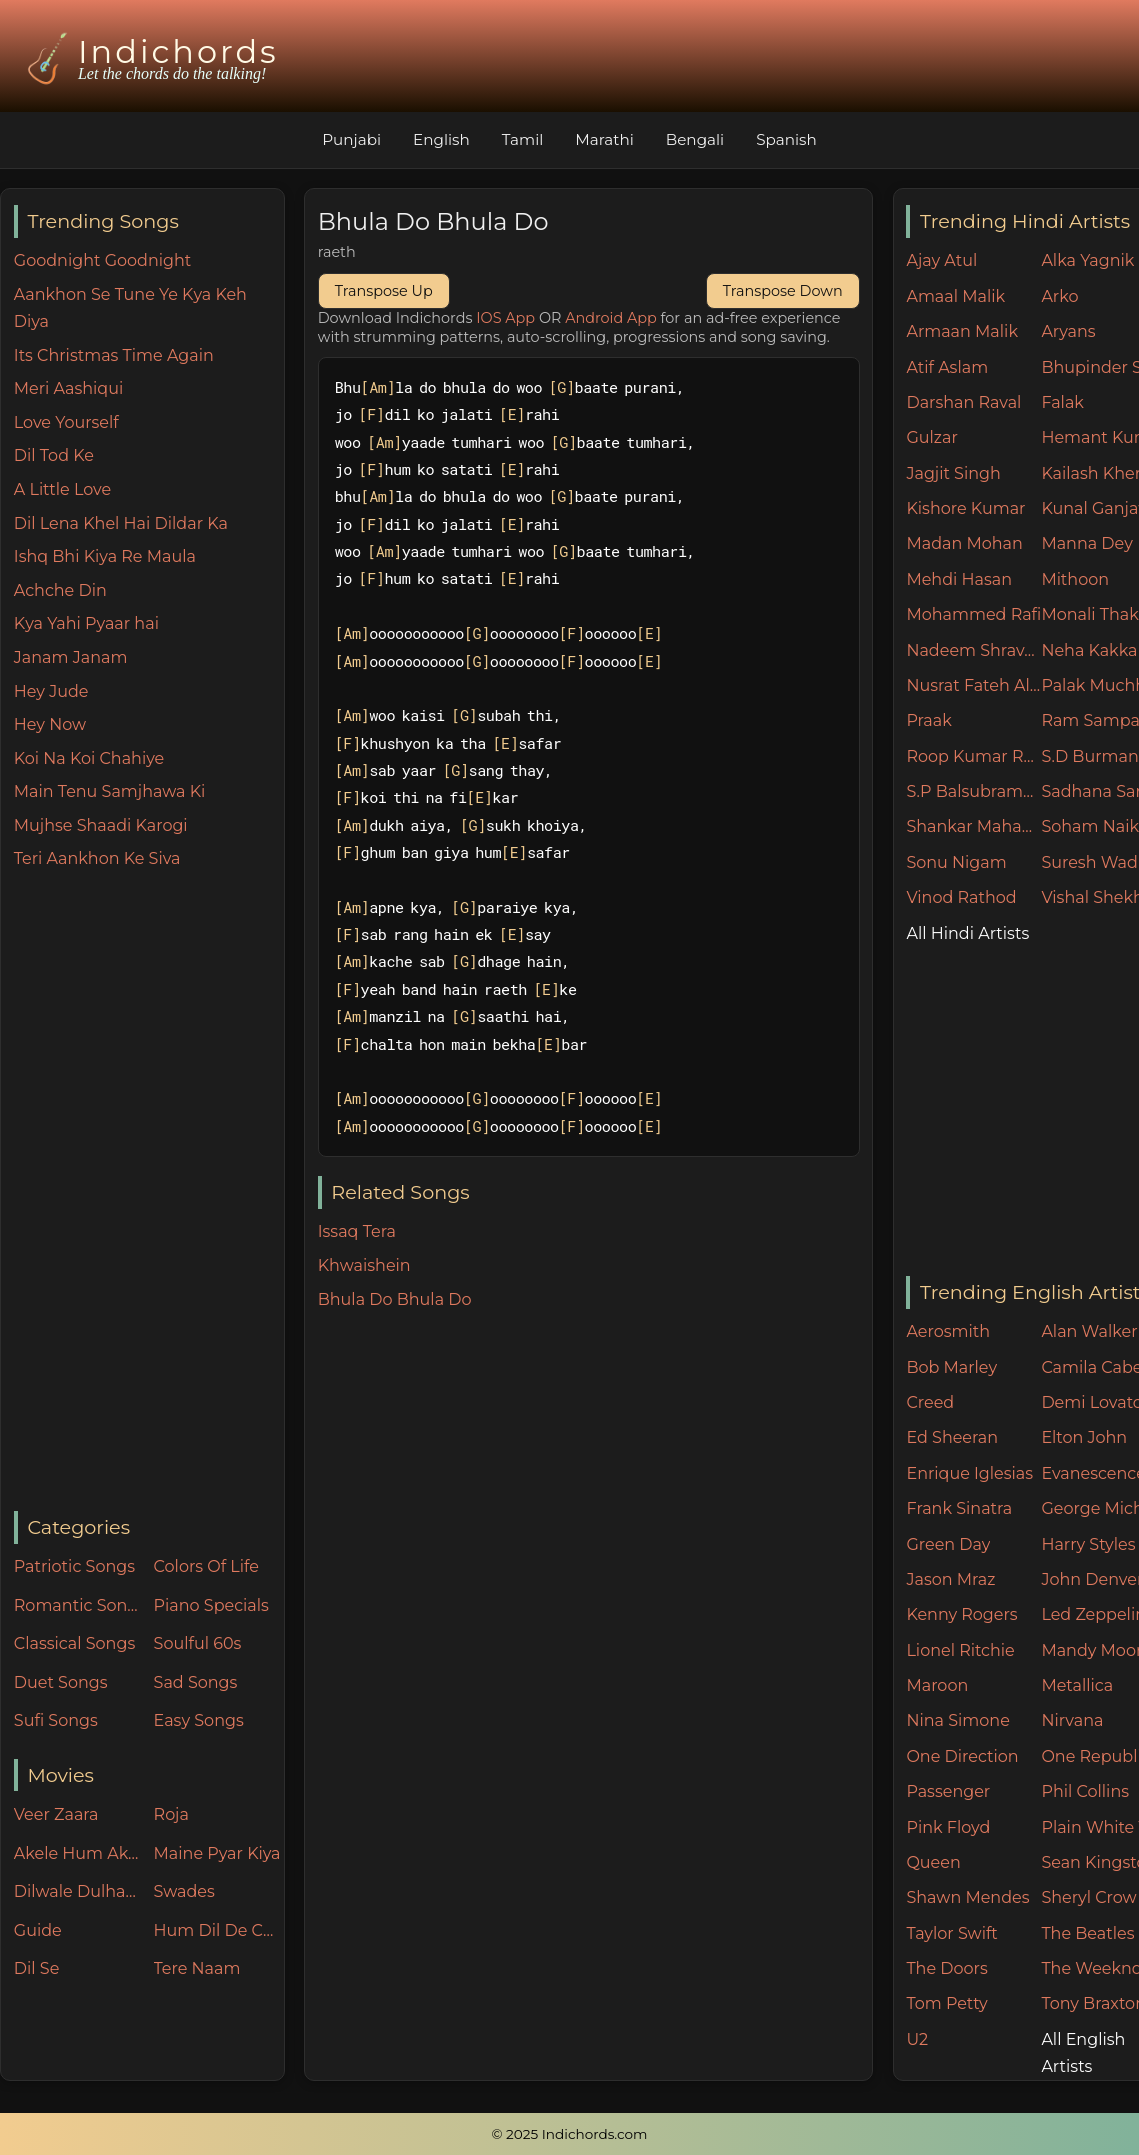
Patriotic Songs (74, 1566)
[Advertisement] (149, 1192)
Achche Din (60, 590)
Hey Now (50, 724)
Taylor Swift (951, 1933)
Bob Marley (951, 1367)
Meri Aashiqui (68, 388)
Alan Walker (1089, 1331)
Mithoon (1075, 579)
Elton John (1084, 1437)
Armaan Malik (962, 331)
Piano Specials (211, 1605)
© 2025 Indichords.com (570, 2134)
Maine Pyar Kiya (217, 1853)
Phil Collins (1085, 1791)
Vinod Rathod (961, 897)
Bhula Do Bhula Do (395, 1299)
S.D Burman (1089, 756)
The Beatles (1087, 1933)
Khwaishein (364, 1265)
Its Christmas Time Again (114, 355)
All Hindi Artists (967, 933)
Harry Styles (1088, 1544)
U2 (917, 2039)
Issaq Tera (357, 1231)
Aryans (1068, 331)
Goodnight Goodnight (103, 260)
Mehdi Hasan (959, 579)
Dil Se (37, 1968)
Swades (184, 1891)
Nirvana (1072, 1720)
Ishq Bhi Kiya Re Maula (105, 556)
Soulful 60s (198, 1643)
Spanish (786, 139)
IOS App (505, 318)
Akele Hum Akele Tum (79, 1853)
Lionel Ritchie (960, 1650)
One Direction (962, 1756)
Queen (933, 1862)
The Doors (946, 1968)
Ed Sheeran (952, 1437)
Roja (171, 1814)
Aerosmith (948, 1331)
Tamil (523, 139)
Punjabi (351, 139)
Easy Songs (199, 1720)
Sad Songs (196, 1682)
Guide (38, 1930)
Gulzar (931, 437)
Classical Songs (74, 1643)
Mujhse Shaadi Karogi (101, 825)
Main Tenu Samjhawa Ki (110, 791)
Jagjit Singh (953, 473)
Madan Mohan (964, 543)
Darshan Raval (963, 402)
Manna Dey (1086, 543)
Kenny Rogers (961, 1614)
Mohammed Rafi (973, 614)
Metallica (1077, 1685)
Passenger (948, 1791)
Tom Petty (946, 2003)
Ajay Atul (941, 260)
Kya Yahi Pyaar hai (86, 623)
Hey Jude (51, 691)
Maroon (937, 1685)
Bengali (695, 139)
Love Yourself (66, 422)
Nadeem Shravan (973, 650)
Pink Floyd (948, 1827)
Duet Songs (61, 1682)
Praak (928, 720)
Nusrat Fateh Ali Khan (973, 685)
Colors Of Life (206, 1566)
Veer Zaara (56, 1814)
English (441, 139)
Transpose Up (384, 291)
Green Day (948, 1544)
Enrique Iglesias (969, 1473)
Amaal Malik (955, 296)
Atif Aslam (947, 367)
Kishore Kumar (965, 508)
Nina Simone (957, 1720)
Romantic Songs (79, 1605)
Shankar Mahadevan (973, 826)
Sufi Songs (56, 1720)
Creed (930, 1402)
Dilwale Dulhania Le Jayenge (79, 1891)
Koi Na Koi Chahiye (89, 758)
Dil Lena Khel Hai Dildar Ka (121, 523)
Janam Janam (71, 657)
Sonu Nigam (956, 862)
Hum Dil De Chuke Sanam (219, 1930)
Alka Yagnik (1087, 260)
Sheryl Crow (1088, 1897)
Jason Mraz (950, 1579)
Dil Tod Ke (54, 455)
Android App (611, 318)
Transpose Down (783, 291)
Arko (1059, 296)
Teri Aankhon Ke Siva (97, 858)
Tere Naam (197, 1968)
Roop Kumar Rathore (973, 756)
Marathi (604, 139)
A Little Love (62, 489)
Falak (1062, 402)
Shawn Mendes (967, 1897)
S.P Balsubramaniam (973, 791)
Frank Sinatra (959, 1508)
